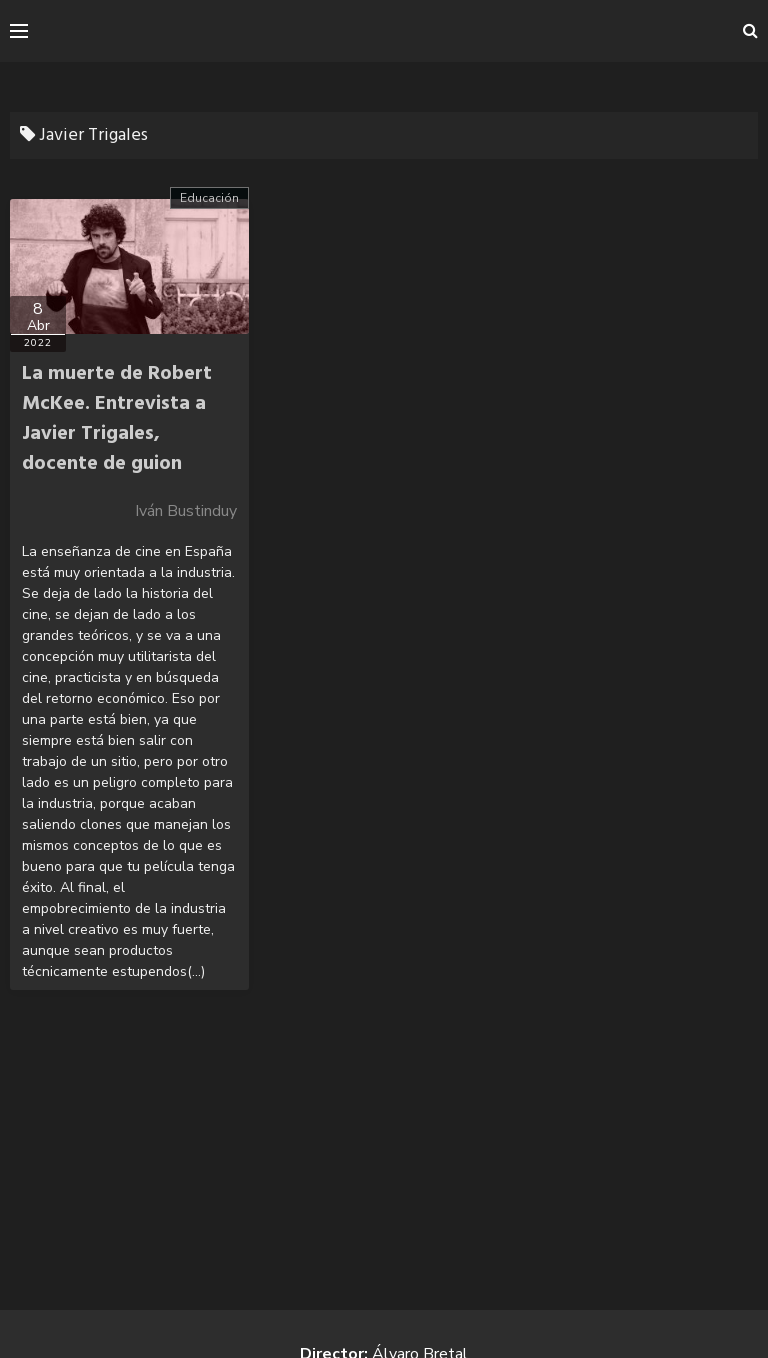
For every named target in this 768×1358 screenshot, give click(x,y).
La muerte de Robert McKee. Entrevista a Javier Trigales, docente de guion (117, 419)
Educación (209, 198)
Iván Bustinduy (186, 511)
